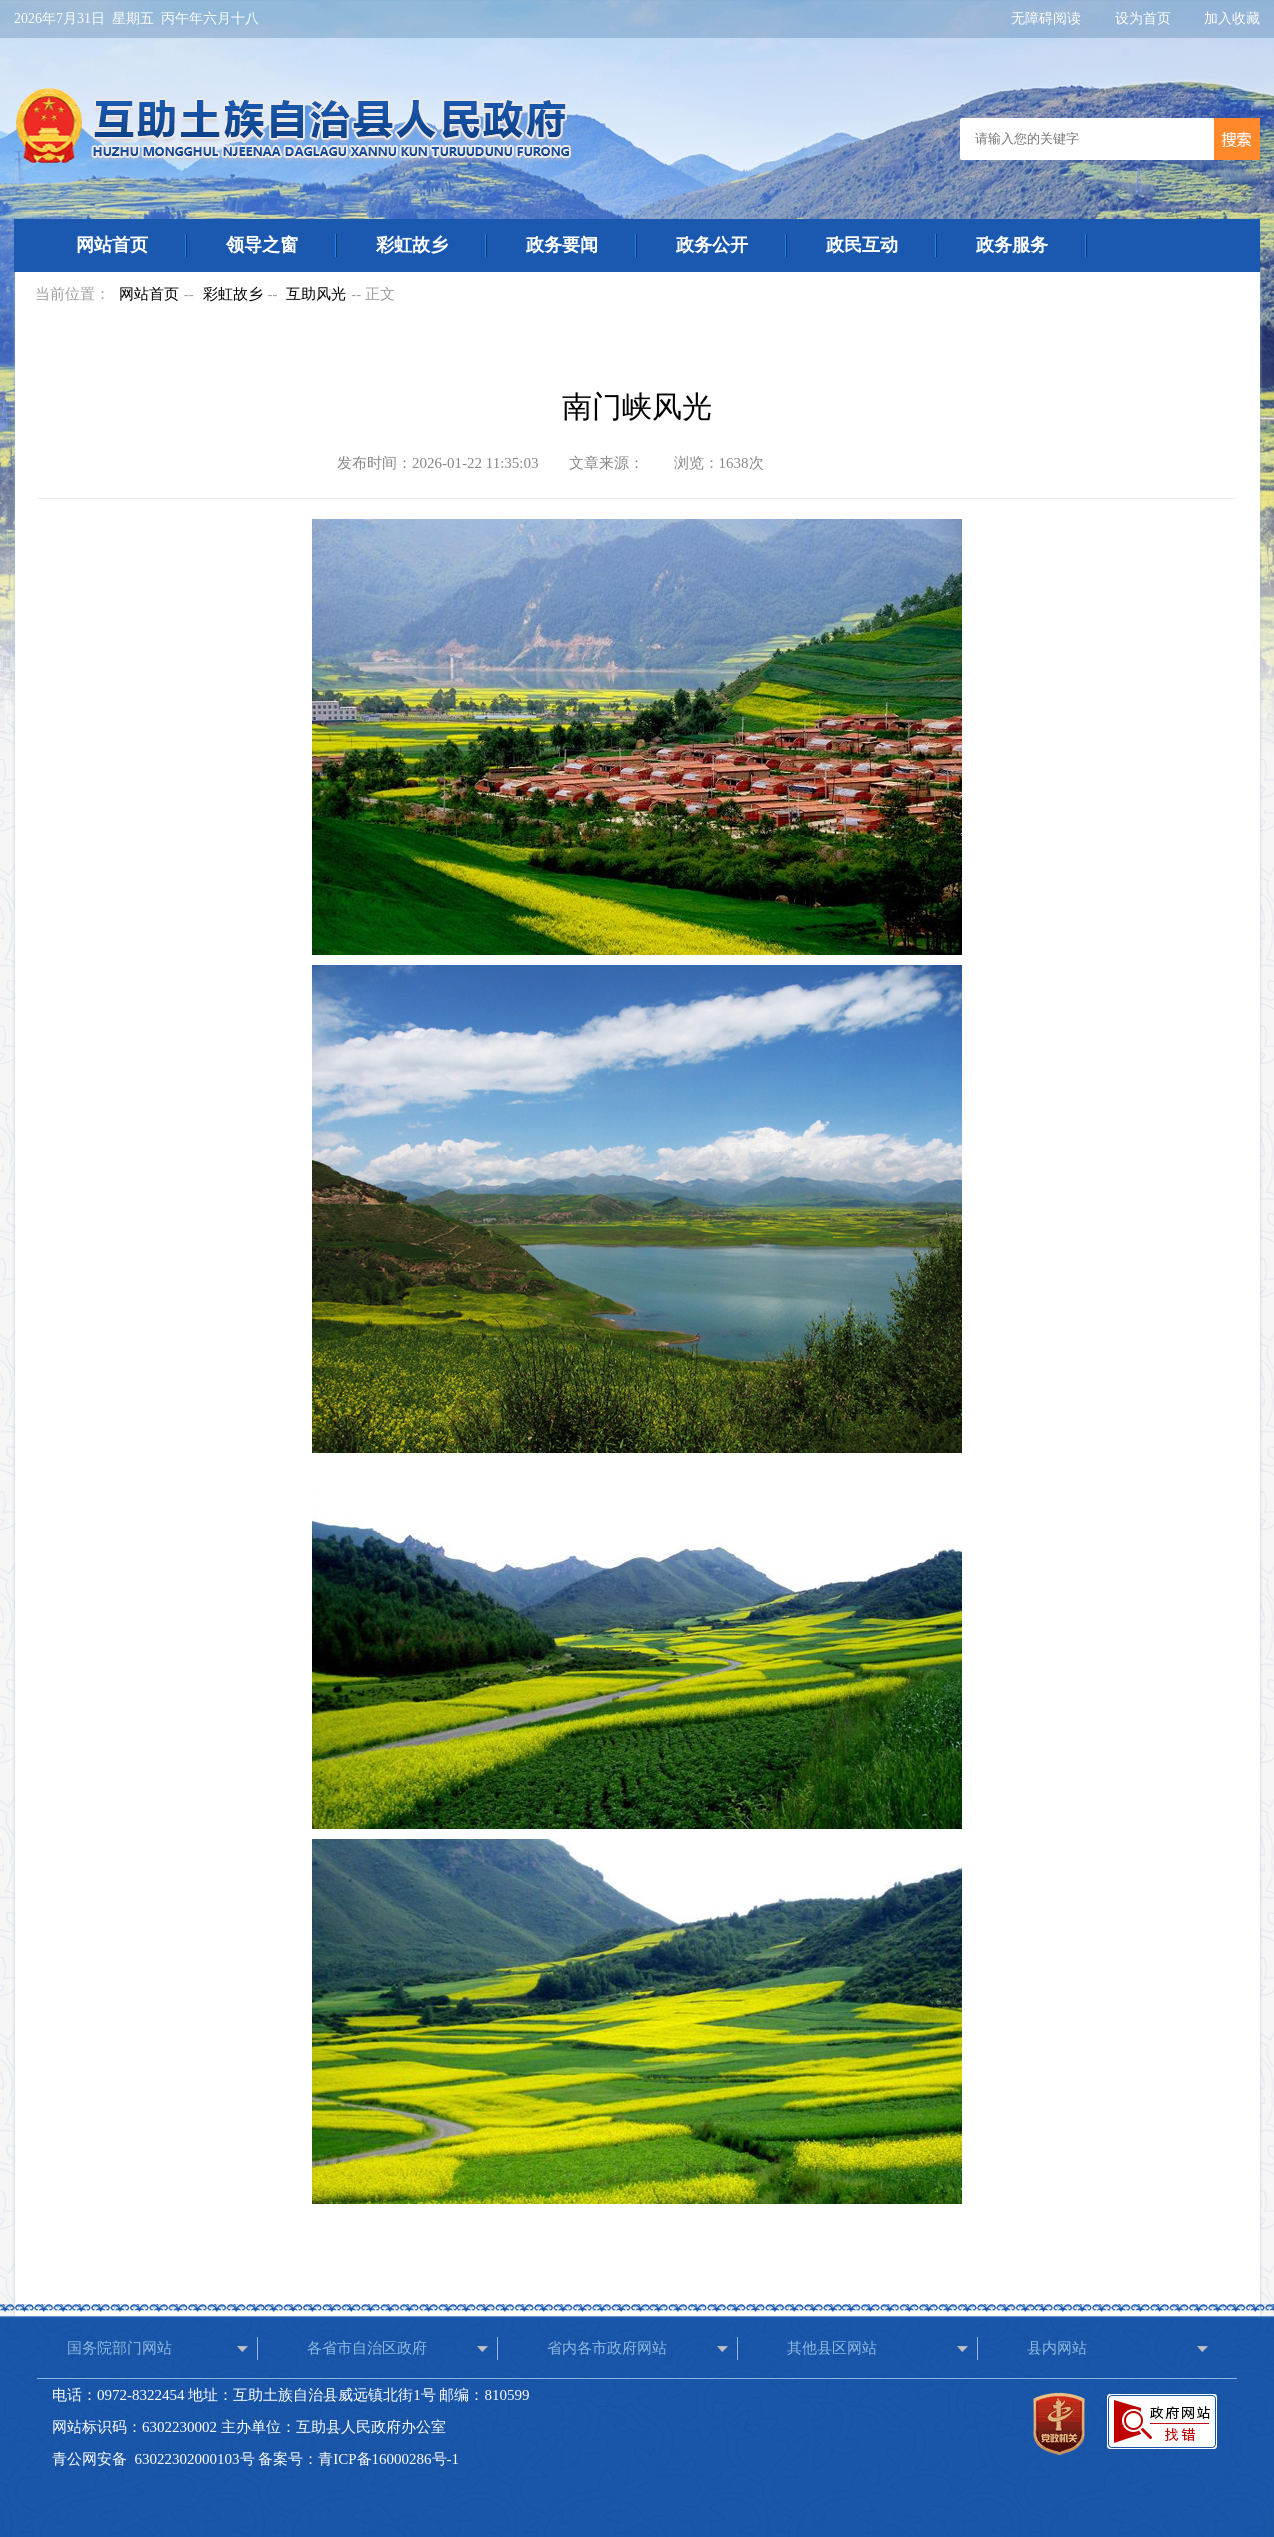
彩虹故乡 (412, 245)
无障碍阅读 (1048, 18)
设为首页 (1145, 18)
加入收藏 (1232, 18)
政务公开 (712, 245)
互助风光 (316, 294)
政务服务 (1012, 245)
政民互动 (862, 245)
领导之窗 (262, 245)
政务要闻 (562, 245)
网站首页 (112, 245)
